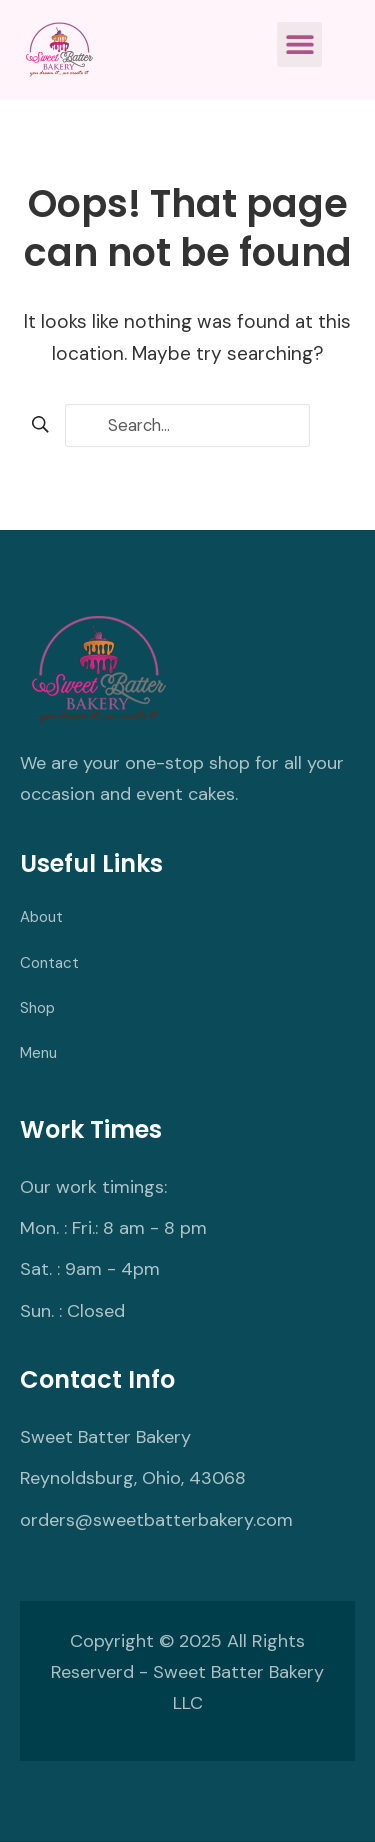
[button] (299, 44)
